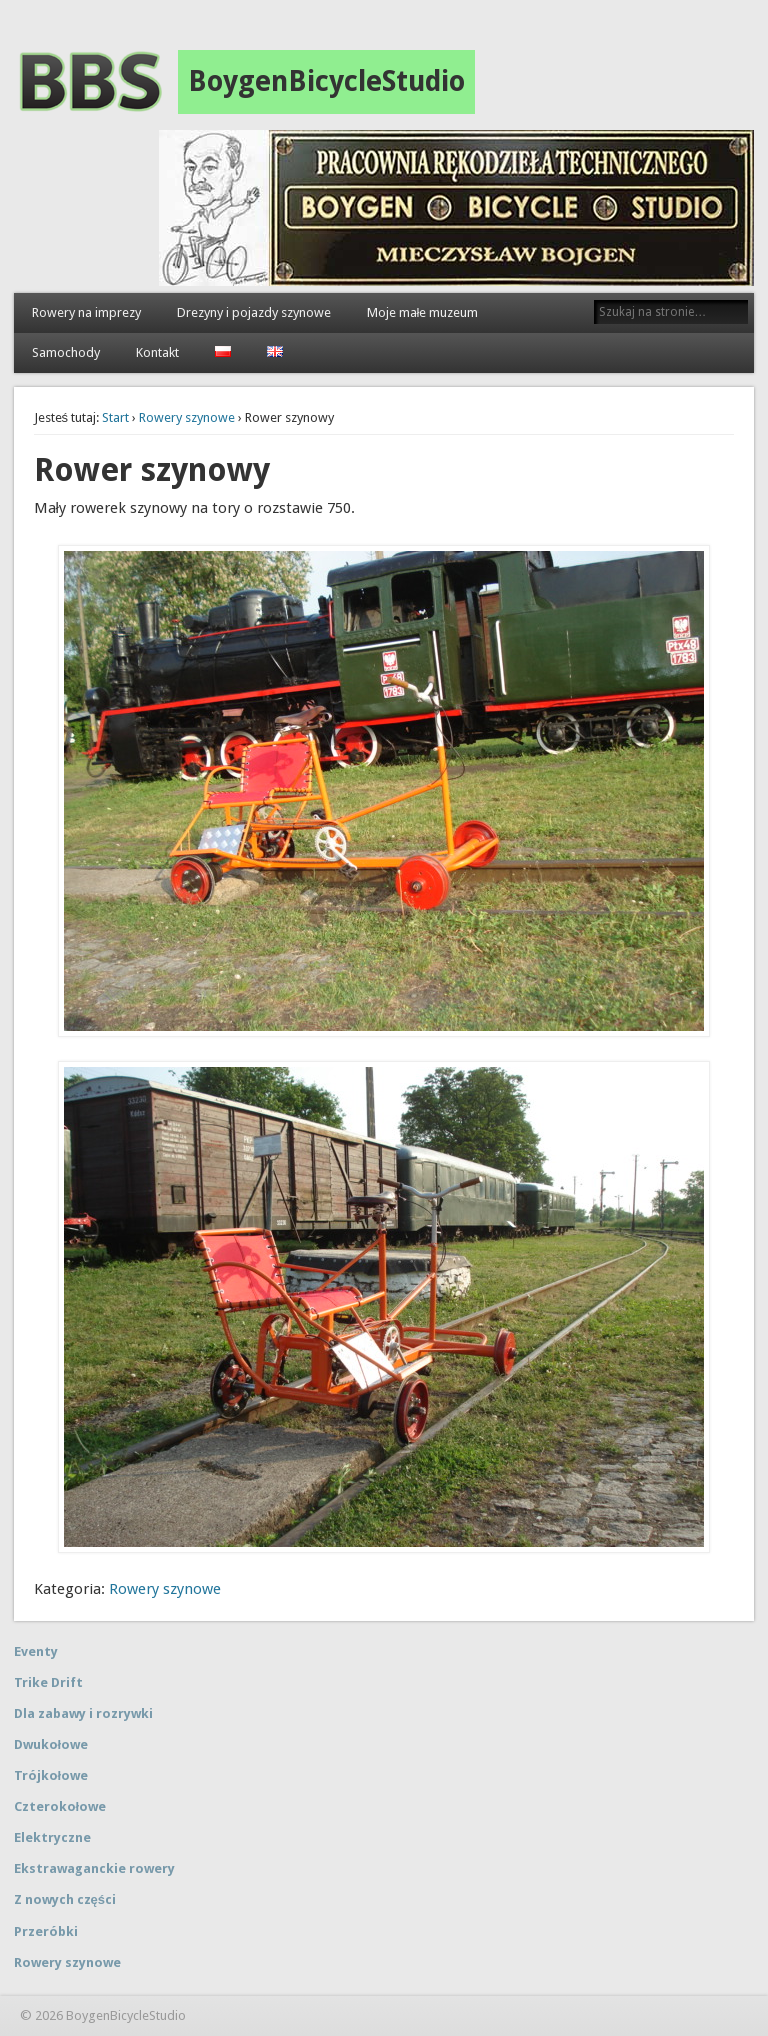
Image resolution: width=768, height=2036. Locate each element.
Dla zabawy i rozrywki (83, 1713)
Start (115, 417)
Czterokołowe (60, 1806)
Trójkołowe (51, 1775)
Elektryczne (52, 1837)
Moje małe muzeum (423, 312)
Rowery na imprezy (86, 312)
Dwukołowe (51, 1744)
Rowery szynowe (187, 417)
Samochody (66, 352)
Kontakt (157, 352)
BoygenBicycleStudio (326, 81)
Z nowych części (65, 1899)
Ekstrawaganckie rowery (94, 1868)
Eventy (36, 1651)
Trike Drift (48, 1682)
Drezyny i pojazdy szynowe (254, 312)
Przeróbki (46, 1931)
